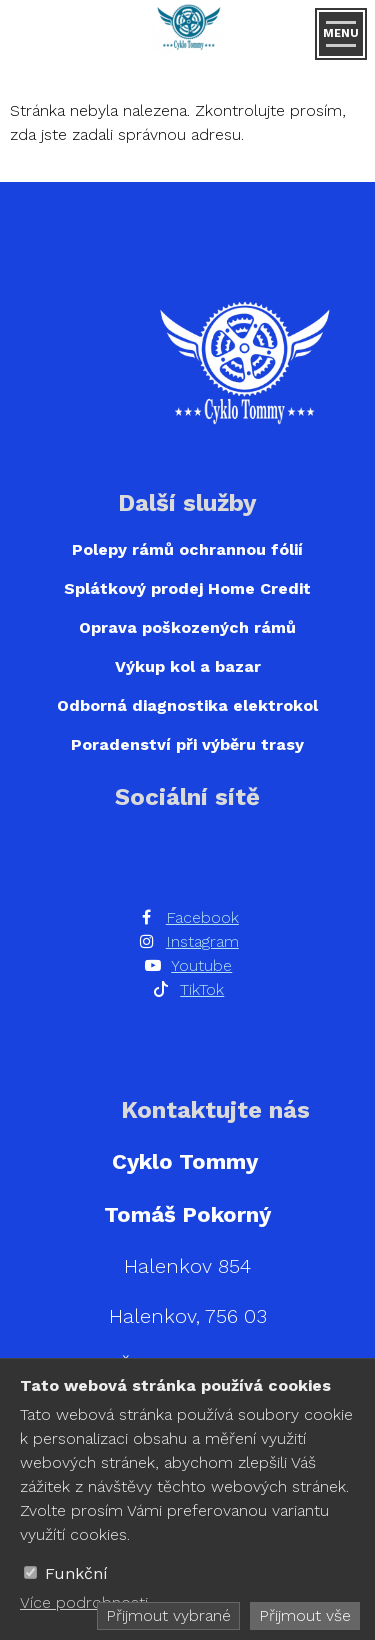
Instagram (202, 941)
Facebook (202, 917)
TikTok (202, 989)
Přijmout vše (305, 1615)
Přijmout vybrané (168, 1615)
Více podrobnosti (84, 1602)
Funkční (76, 1573)
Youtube (201, 965)
